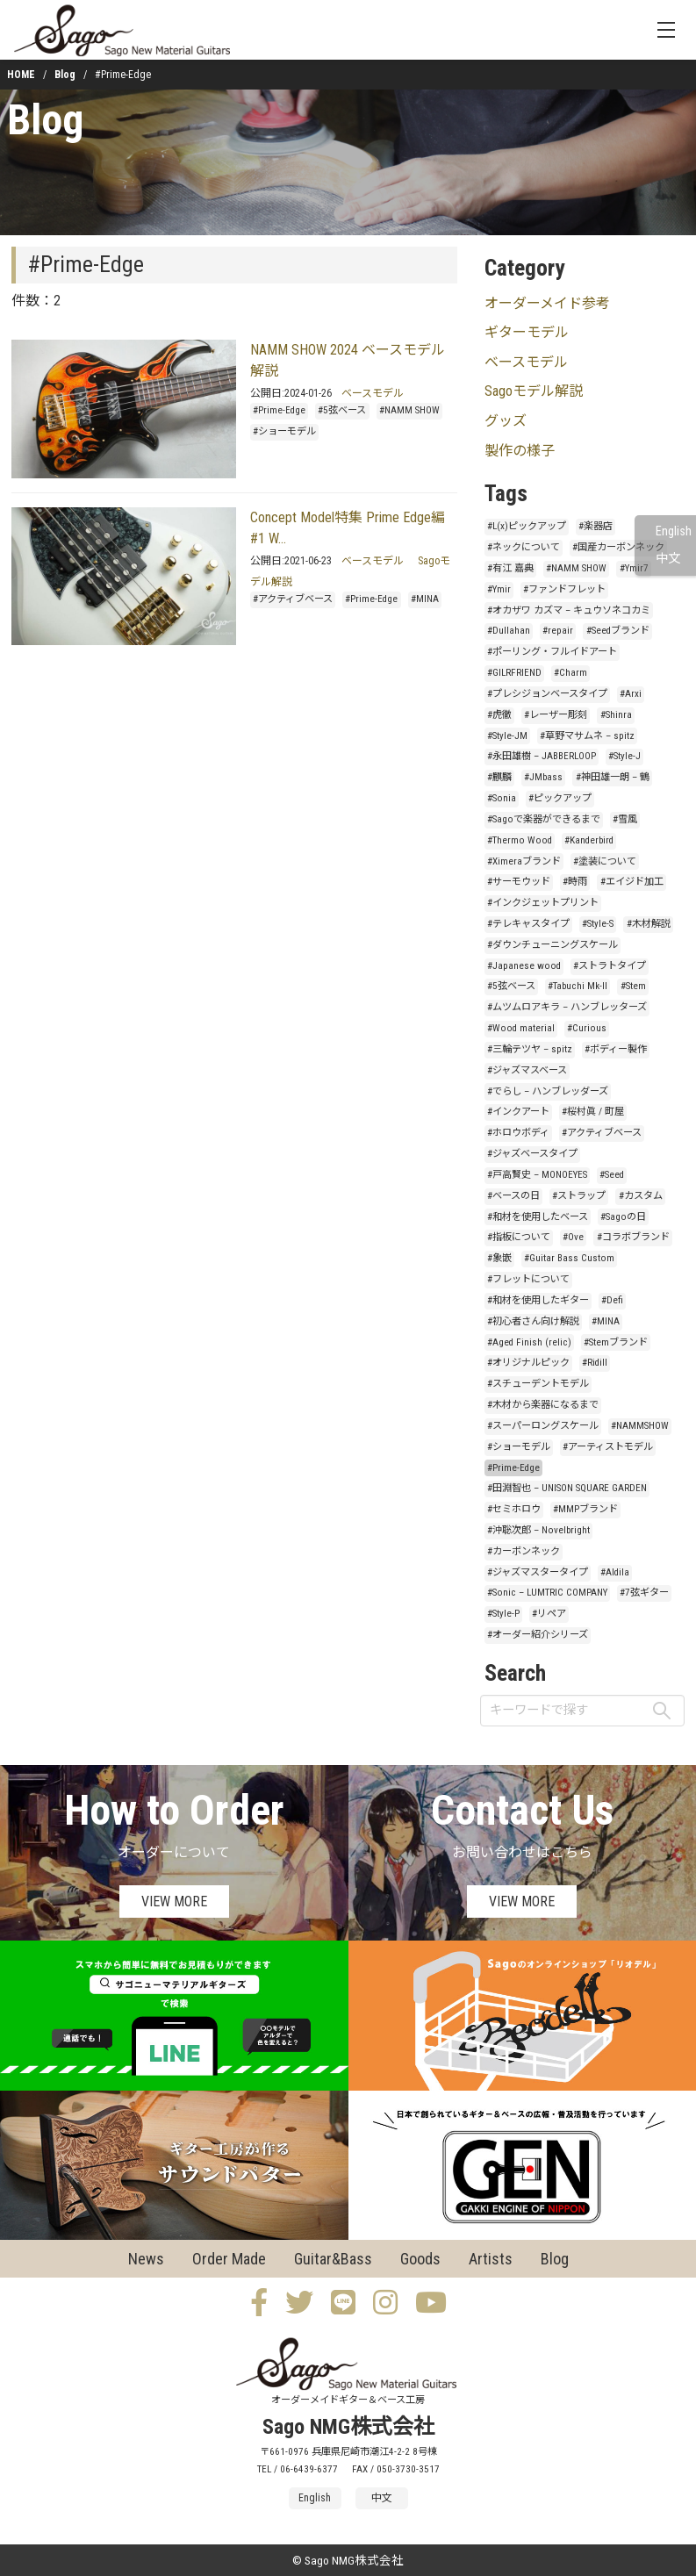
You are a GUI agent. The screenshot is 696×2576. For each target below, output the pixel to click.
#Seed (611, 1174)
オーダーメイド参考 (547, 303)
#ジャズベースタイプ (532, 1153)
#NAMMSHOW (640, 1426)
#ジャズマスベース (527, 1070)
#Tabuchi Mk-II (577, 986)
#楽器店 (595, 526)
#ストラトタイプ (609, 966)
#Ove (573, 1237)
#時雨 (575, 881)
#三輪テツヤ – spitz (529, 1049)
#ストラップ (579, 1196)
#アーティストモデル (608, 1447)
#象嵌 (499, 1258)
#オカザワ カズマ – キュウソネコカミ (568, 610)
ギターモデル (526, 332)
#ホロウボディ (518, 1132)
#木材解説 (649, 923)
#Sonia (501, 798)
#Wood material (521, 1028)
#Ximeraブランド (524, 861)
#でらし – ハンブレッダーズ (547, 1091)
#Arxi (631, 694)
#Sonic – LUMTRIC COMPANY (547, 1592)
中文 (668, 558)
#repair (557, 630)
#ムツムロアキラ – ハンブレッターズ (567, 1007)
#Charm (570, 672)
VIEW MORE (174, 1901)
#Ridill (594, 1362)
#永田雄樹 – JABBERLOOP (541, 756)
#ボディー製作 (616, 1049)
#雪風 (625, 819)
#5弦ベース (342, 410)
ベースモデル (372, 393)
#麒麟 (499, 777)
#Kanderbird (588, 840)
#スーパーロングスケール (543, 1426)
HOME (21, 74)
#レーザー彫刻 (555, 715)
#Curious (586, 1028)
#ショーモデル (284, 431)
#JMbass (543, 777)
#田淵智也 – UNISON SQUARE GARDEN (567, 1488)
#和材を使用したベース (537, 1217)
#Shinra (616, 715)
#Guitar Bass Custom (569, 1258)
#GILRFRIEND (514, 672)
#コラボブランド (633, 1237)
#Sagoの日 (623, 1217)
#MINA (425, 599)
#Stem (633, 986)
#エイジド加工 (632, 881)
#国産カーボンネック (618, 547)
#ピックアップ (560, 798)
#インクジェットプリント (543, 902)
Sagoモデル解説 (533, 391)
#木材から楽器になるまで (543, 1404)
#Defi (612, 1300)
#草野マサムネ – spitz (587, 736)
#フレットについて (528, 1279)
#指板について (518, 1237)
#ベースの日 (513, 1196)
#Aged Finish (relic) (529, 1342)
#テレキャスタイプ (528, 923)
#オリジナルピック (528, 1362)
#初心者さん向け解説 (533, 1321)
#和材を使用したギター (538, 1300)
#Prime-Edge (279, 410)
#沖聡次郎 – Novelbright (538, 1530)
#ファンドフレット (564, 589)
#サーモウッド (518, 881)
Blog (64, 74)
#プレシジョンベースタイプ (547, 694)
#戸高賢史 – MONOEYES (537, 1174)
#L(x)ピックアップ (526, 526)
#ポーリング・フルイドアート (552, 651)
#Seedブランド (617, 630)
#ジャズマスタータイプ (537, 1572)
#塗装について (604, 861)
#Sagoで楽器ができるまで (543, 819)
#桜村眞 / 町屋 (593, 1111)
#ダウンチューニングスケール (552, 945)
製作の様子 (519, 450)
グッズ (505, 421)
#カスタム (641, 1196)
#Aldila (614, 1572)
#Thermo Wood (519, 840)
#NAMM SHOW (409, 410)
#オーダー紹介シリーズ (537, 1634)
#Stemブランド (616, 1342)
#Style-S (597, 923)
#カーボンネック (523, 1551)
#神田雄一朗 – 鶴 (612, 777)
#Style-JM (507, 736)
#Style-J (624, 756)
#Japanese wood (524, 966)
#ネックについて (523, 547)
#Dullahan (508, 630)
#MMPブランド (585, 1509)
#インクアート (518, 1111)
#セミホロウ (514, 1509)
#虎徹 (499, 715)
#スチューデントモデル (538, 1383)
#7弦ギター (644, 1592)
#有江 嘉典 (510, 568)
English (674, 531)
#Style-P (503, 1613)
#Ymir (499, 589)
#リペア (549, 1613)
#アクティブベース (293, 599)
